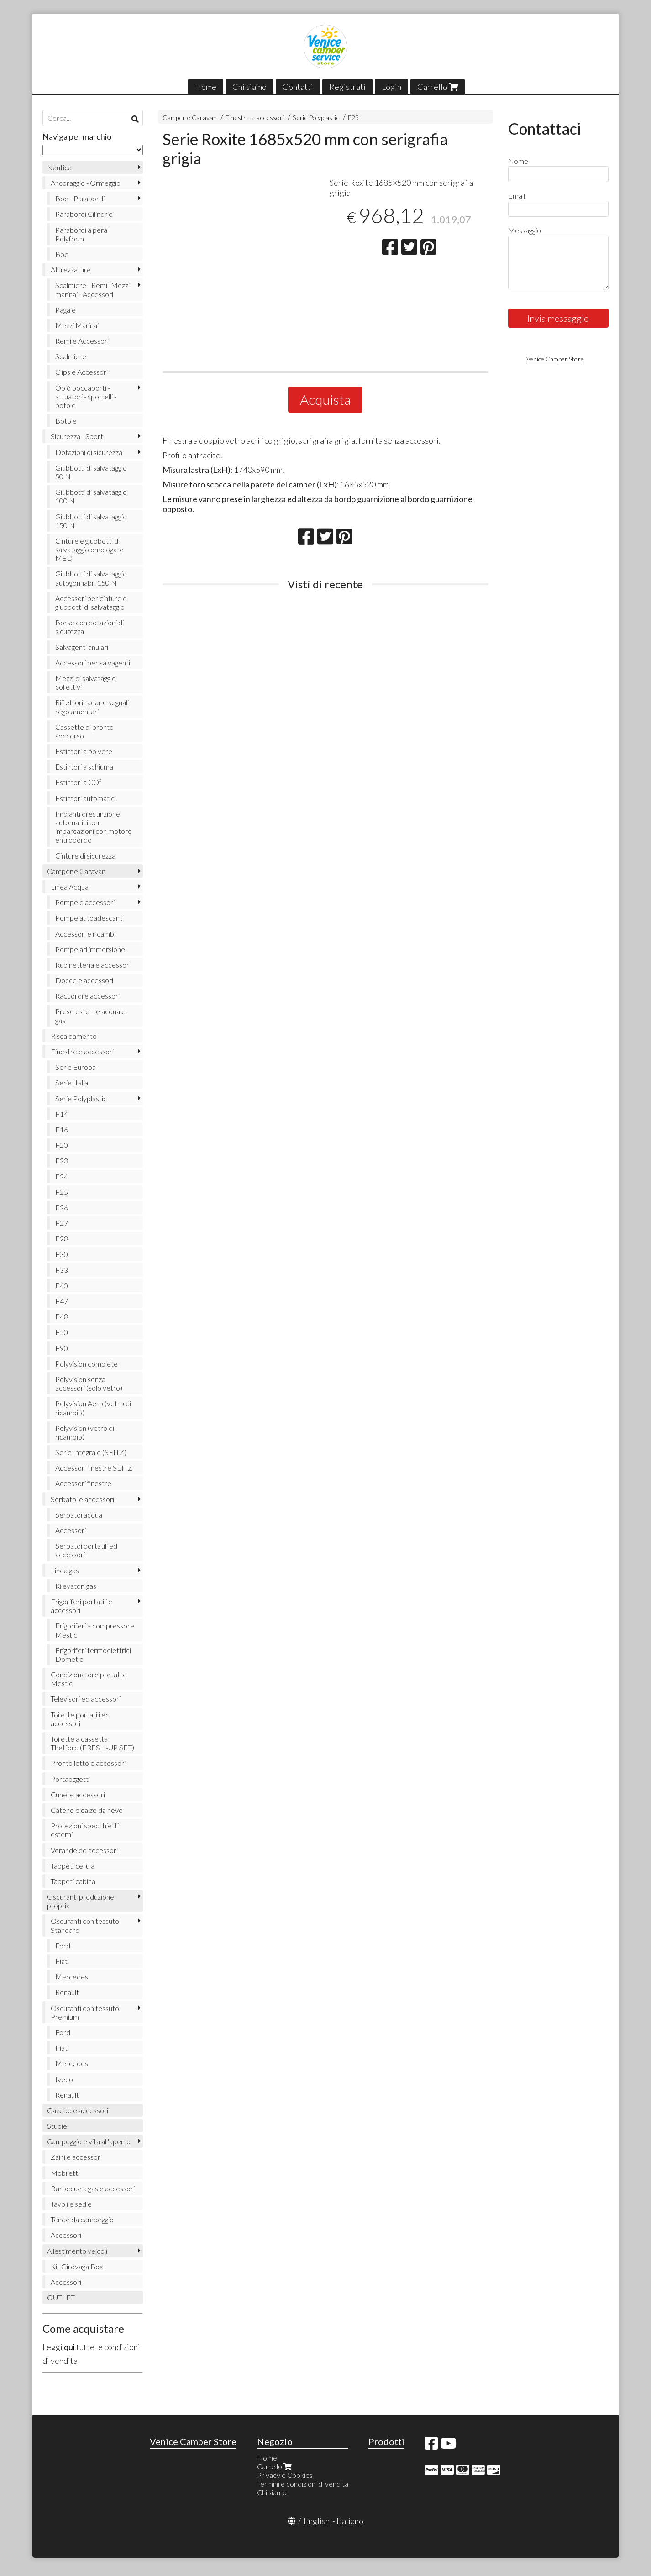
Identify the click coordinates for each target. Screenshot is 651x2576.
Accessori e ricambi (85, 933)
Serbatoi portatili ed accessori (86, 1550)
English (317, 2521)
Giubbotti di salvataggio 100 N (91, 496)
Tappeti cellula (72, 1865)
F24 (61, 1176)
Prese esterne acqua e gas (90, 1015)
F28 (61, 1238)
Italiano (349, 2521)
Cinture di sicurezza (85, 855)
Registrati (347, 87)
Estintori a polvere (83, 751)
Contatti (298, 87)
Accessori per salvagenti (92, 662)
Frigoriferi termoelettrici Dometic (93, 1654)
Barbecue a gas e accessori (93, 2188)
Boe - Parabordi (80, 198)
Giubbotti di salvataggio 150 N (91, 520)
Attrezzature (71, 269)
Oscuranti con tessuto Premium (85, 2012)
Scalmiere (70, 356)
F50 (61, 1332)
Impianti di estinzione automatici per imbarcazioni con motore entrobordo (93, 826)
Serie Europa (75, 1067)
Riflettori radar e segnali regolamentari (92, 706)
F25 (61, 1192)
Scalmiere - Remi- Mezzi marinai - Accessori (92, 289)
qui (69, 2347)
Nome (518, 161)
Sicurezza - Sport (77, 436)
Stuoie (57, 2125)
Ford (62, 1945)
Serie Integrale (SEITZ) (90, 1452)
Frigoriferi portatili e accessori (81, 1605)
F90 (61, 1348)
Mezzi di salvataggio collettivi (85, 682)
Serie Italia (71, 1082)
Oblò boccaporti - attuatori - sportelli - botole (85, 396)
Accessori (70, 1530)
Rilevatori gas (75, 1585)
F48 (61, 1316)
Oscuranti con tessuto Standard (85, 1925)
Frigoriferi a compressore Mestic (94, 1630)
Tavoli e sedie (71, 2203)
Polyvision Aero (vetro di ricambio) (93, 1407)
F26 (61, 1207)
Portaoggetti (70, 1779)
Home (205, 87)
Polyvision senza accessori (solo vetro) (88, 1383)
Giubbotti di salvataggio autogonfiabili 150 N (91, 577)
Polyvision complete (86, 1363)
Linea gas (65, 1570)
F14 (61, 1114)
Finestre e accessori (255, 117)
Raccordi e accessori (87, 995)
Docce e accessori (84, 980)
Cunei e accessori (78, 1794)
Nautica (59, 167)
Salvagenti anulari (81, 647)
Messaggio (524, 230)
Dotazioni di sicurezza (88, 452)
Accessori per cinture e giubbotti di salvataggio (91, 602)
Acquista (325, 399)
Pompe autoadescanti (89, 917)
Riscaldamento (74, 1035)
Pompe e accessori (85, 902)
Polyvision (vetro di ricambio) (84, 1432)
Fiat (61, 1961)
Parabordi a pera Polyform (81, 234)
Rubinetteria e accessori (93, 964)
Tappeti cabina (73, 1881)
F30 (61, 1254)
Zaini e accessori (76, 2156)
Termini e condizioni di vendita (302, 2483)
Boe (61, 254)
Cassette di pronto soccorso (84, 731)
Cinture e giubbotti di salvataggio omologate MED (89, 549)
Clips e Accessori (81, 371)
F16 (61, 1129)
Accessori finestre (83, 1483)
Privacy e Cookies (285, 2475)
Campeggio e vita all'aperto (89, 2141)
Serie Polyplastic (316, 117)
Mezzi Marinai (77, 325)
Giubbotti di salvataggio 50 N (91, 472)
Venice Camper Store (555, 359)
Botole (66, 420)
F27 (61, 1223)
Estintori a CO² (78, 782)
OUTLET (61, 2297)
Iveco (64, 2079)
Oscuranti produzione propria (80, 1901)
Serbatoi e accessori (82, 1499)
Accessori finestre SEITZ (93, 1467)
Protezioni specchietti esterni (85, 1829)
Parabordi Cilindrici (84, 213)
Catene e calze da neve (87, 1810)
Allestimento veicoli (77, 2250)
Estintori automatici (85, 798)
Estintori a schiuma (84, 766)
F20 (61, 1145)
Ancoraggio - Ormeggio (86, 182)
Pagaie (65, 309)
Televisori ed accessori (86, 1698)
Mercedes (71, 1976)
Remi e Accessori (82, 340)
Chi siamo (249, 87)
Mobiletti (65, 2172)
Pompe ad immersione (90, 949)
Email (516, 195)
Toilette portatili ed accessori (80, 1719)
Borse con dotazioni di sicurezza (89, 626)
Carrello (437, 87)
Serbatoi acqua (78, 1514)
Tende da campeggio (82, 2219)
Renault (67, 1992)
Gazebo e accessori (77, 2110)
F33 (61, 1270)
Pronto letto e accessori (88, 1763)
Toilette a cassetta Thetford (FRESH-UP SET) (92, 1743)
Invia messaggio (558, 318)
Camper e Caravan (190, 117)
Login (391, 87)
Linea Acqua (70, 886)
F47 (61, 1301)
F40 (61, 1285)
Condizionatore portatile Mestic (89, 1678)
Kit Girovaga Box (77, 2266)
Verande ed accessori (84, 1850)
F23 (353, 117)
